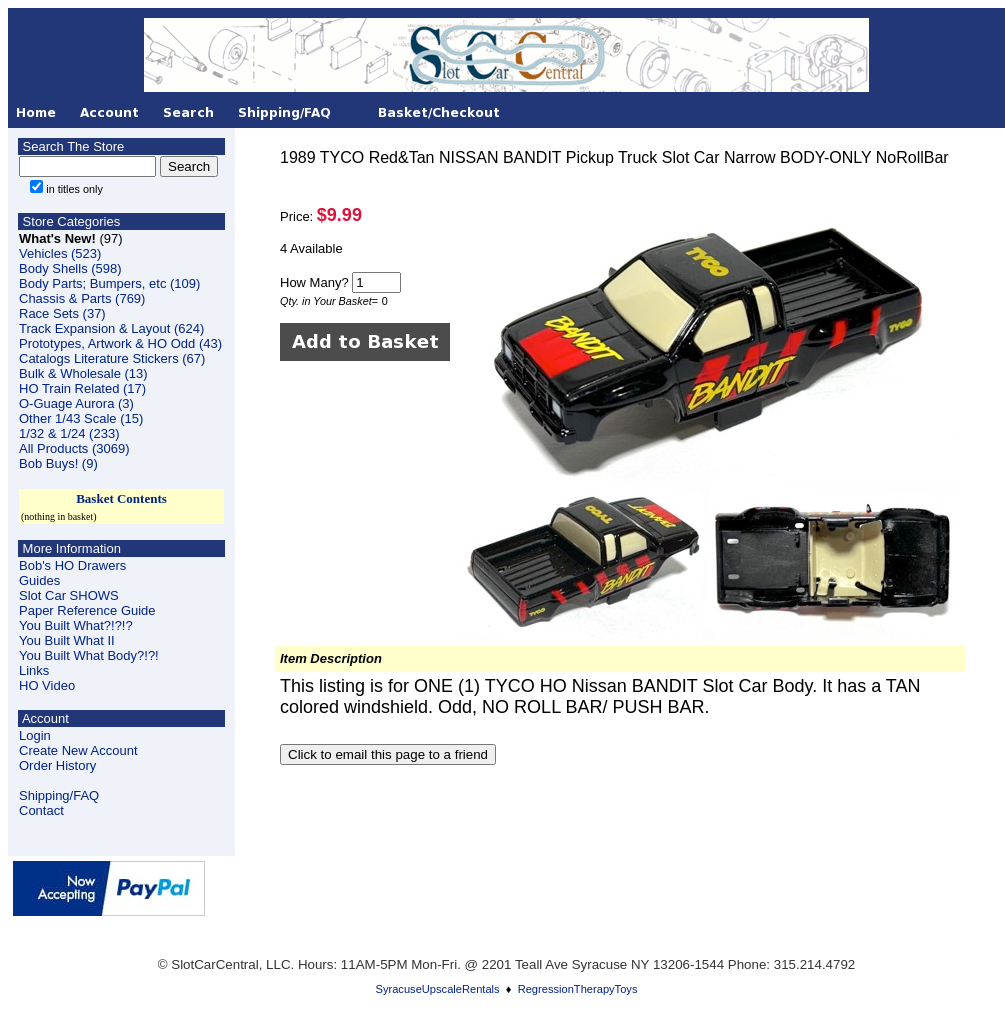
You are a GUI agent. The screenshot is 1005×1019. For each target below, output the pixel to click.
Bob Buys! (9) (58, 463)
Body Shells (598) (70, 268)
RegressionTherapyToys (578, 989)
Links (34, 670)
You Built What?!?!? (76, 625)
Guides (39, 580)
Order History (57, 765)
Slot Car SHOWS (69, 595)
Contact (41, 810)
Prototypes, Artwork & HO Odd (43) (120, 343)
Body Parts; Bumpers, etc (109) (109, 283)
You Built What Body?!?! (89, 655)
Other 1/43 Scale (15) (81, 418)
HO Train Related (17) (82, 388)
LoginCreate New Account (78, 743)
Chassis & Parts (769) (82, 298)
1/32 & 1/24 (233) (69, 433)
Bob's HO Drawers (72, 565)
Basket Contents (121, 498)
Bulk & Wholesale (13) (83, 373)
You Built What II (67, 640)
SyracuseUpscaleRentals (438, 989)
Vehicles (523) (60, 253)
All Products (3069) (74, 448)
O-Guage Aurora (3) (76, 403)
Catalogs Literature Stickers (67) (112, 358)
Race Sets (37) (62, 313)
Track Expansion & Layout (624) (111, 328)
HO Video (47, 685)
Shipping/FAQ (59, 795)
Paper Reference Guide (87, 610)
